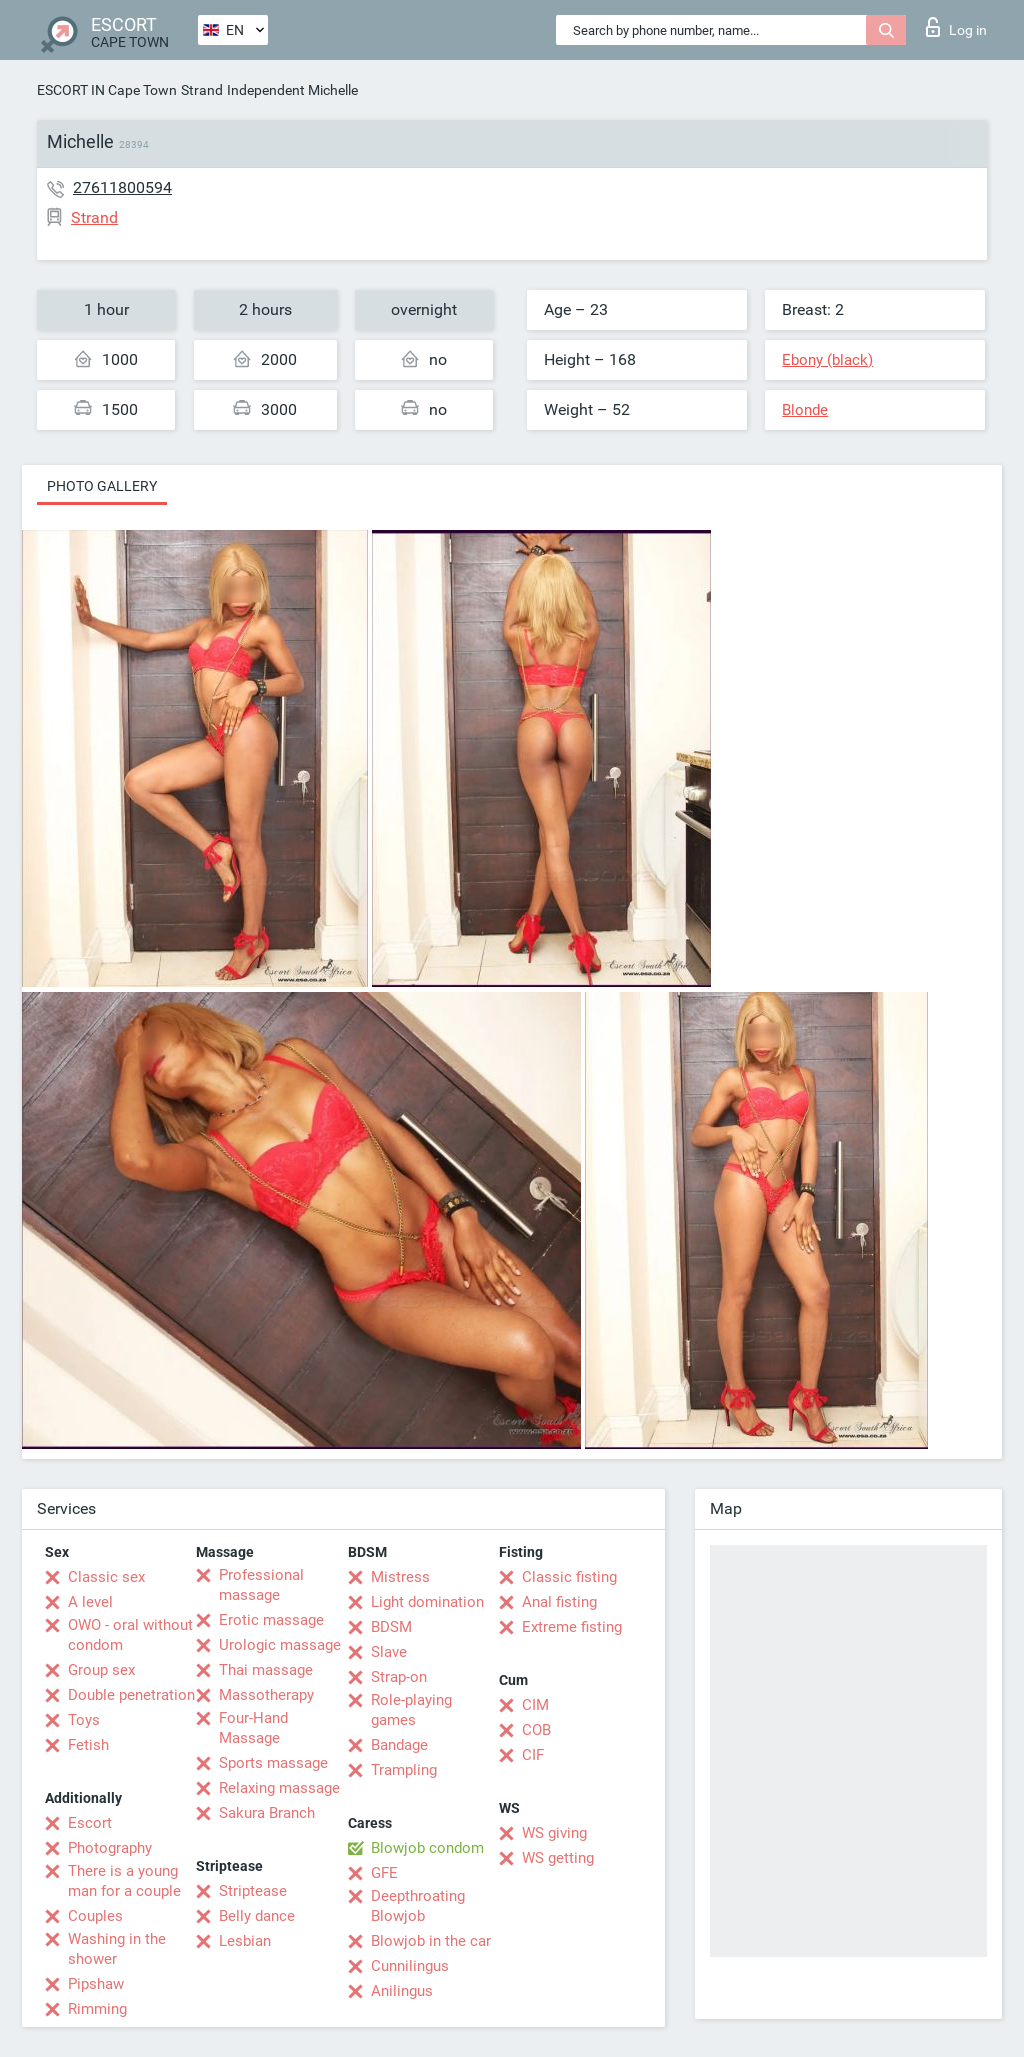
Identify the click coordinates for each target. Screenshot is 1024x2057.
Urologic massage (280, 1645)
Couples (95, 1916)
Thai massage (266, 1670)
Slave (389, 1652)
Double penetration (131, 1695)
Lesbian (245, 1941)
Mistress (400, 1577)
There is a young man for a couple (124, 1881)
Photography (110, 1848)
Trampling (404, 1770)
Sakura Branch (267, 1813)
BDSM (391, 1627)
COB (536, 1730)
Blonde (805, 410)
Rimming (97, 2009)
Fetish (88, 1745)
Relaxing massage (279, 1788)
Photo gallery (102, 486)
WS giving (554, 1833)
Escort (90, 1823)
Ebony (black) (827, 360)
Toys (84, 1720)
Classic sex (106, 1577)
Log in (956, 27)
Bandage (399, 1745)
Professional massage (261, 1585)
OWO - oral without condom (130, 1635)
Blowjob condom (427, 1848)
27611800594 (122, 187)
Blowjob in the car (431, 1941)
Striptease (253, 1891)
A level (90, 1602)
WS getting (558, 1858)
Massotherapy (266, 1695)
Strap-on (399, 1677)
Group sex (101, 1670)
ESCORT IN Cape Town (107, 90)
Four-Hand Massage (253, 1728)
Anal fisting (559, 1602)
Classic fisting (569, 1577)
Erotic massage (271, 1620)
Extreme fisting (572, 1627)
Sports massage (273, 1763)
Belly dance (257, 1916)
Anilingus (402, 1991)
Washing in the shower (117, 1949)
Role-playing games (411, 1710)
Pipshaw (96, 1984)
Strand (202, 90)
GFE (384, 1873)
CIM (535, 1705)
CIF (533, 1755)
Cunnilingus (410, 1966)
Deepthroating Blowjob (418, 1906)
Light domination (427, 1602)
